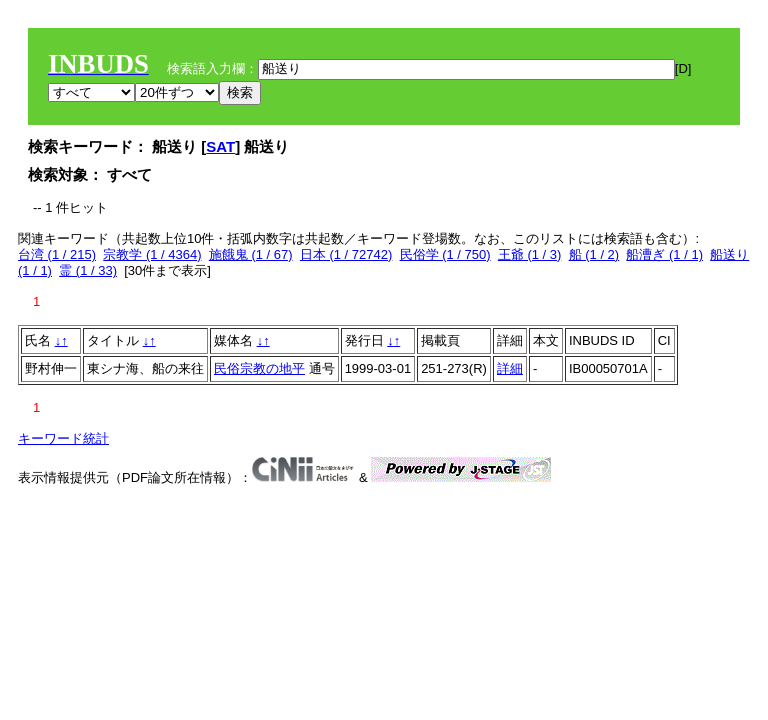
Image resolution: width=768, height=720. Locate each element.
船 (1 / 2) (594, 254)
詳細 (510, 368)
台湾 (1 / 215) (57, 254)
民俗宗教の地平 (259, 368)
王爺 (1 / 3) (530, 254)
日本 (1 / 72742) (346, 254)
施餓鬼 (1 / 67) (251, 254)
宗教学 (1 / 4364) (152, 254)
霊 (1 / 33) (88, 270)
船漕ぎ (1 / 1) (664, 254)
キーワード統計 (63, 438)
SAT (220, 146)
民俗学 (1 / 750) (445, 254)
